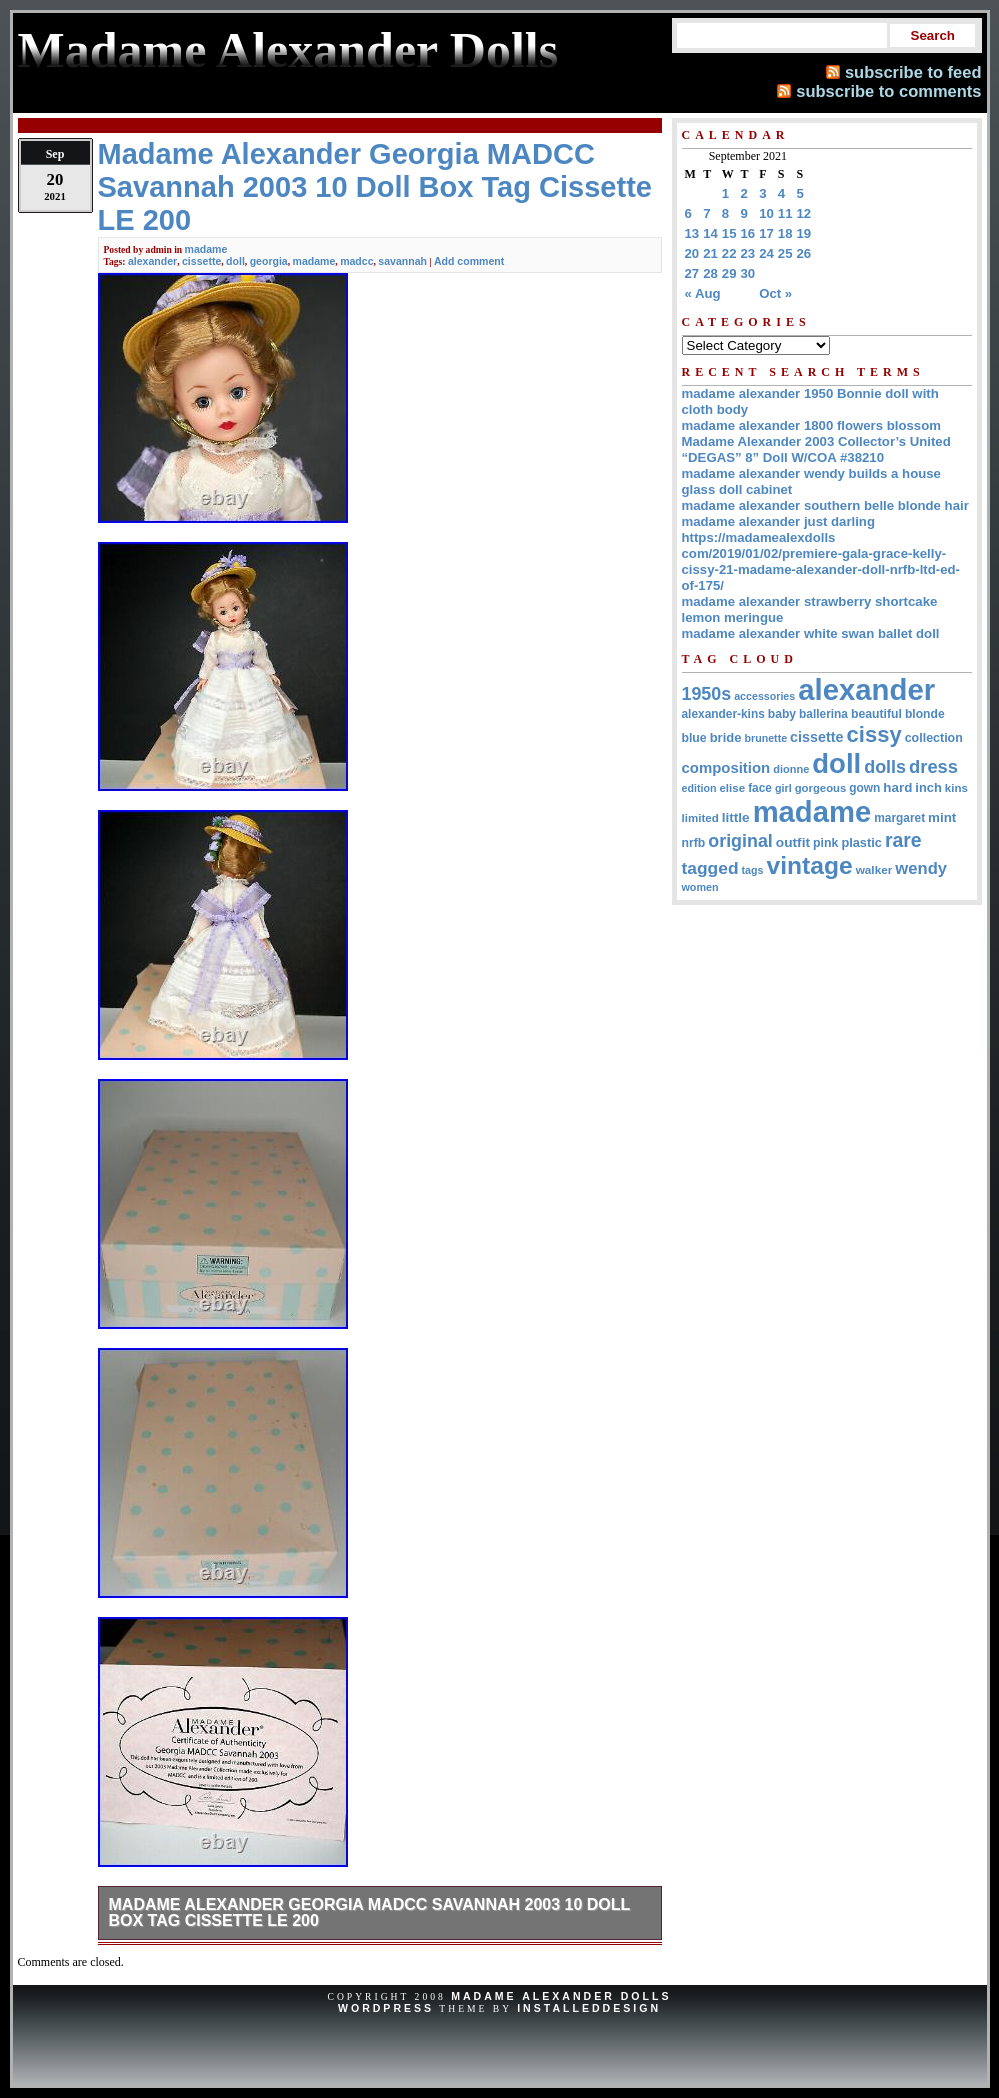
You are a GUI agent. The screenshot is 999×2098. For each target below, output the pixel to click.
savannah (402, 261)
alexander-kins (723, 714)
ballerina (823, 714)
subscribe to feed (913, 72)
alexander (152, 261)
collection (934, 738)
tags (753, 870)
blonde (925, 714)
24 (766, 253)
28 (710, 273)
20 (692, 253)
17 (766, 233)
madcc (356, 261)
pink (825, 843)
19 (804, 233)
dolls (885, 767)
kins (956, 788)
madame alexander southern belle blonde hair (825, 505)
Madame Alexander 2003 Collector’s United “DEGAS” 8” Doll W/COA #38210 (816, 449)
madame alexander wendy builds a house (811, 473)
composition (726, 767)
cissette (201, 261)
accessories (764, 696)
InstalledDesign (589, 2008)
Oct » (775, 293)
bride (726, 737)
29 (729, 273)
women (700, 887)
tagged (710, 868)
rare (903, 840)
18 (785, 233)
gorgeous (821, 788)
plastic (861, 842)
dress (933, 766)
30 (748, 273)
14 (710, 233)
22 (729, 253)
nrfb (694, 843)
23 (748, 253)
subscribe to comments (888, 91)
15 (729, 233)
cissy (874, 734)
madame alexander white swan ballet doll (811, 633)
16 (748, 233)
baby (782, 714)
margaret (899, 818)
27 (692, 273)
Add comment (469, 261)
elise (732, 788)
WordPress (386, 2008)
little (736, 817)
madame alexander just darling (779, 521)
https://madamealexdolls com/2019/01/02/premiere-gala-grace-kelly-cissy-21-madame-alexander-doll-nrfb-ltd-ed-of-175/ (821, 561)
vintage (809, 865)
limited (700, 818)
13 (692, 233)
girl (783, 788)
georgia (269, 261)
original (740, 841)
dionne (791, 769)
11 (785, 213)
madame (206, 249)
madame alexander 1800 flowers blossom (811, 425)
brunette (765, 738)
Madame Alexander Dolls (561, 1996)
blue (694, 738)
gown (864, 788)
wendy (921, 868)
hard (897, 787)
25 (785, 253)
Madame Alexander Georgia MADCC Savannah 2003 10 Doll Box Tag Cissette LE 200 (370, 1912)
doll (235, 261)
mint (942, 817)
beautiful (876, 714)
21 (710, 253)
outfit (793, 842)
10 (766, 213)
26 (804, 253)
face (760, 788)
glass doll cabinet (737, 489)
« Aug (703, 293)
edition (699, 788)
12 (804, 213)
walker (874, 869)
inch (928, 787)
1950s (707, 694)
